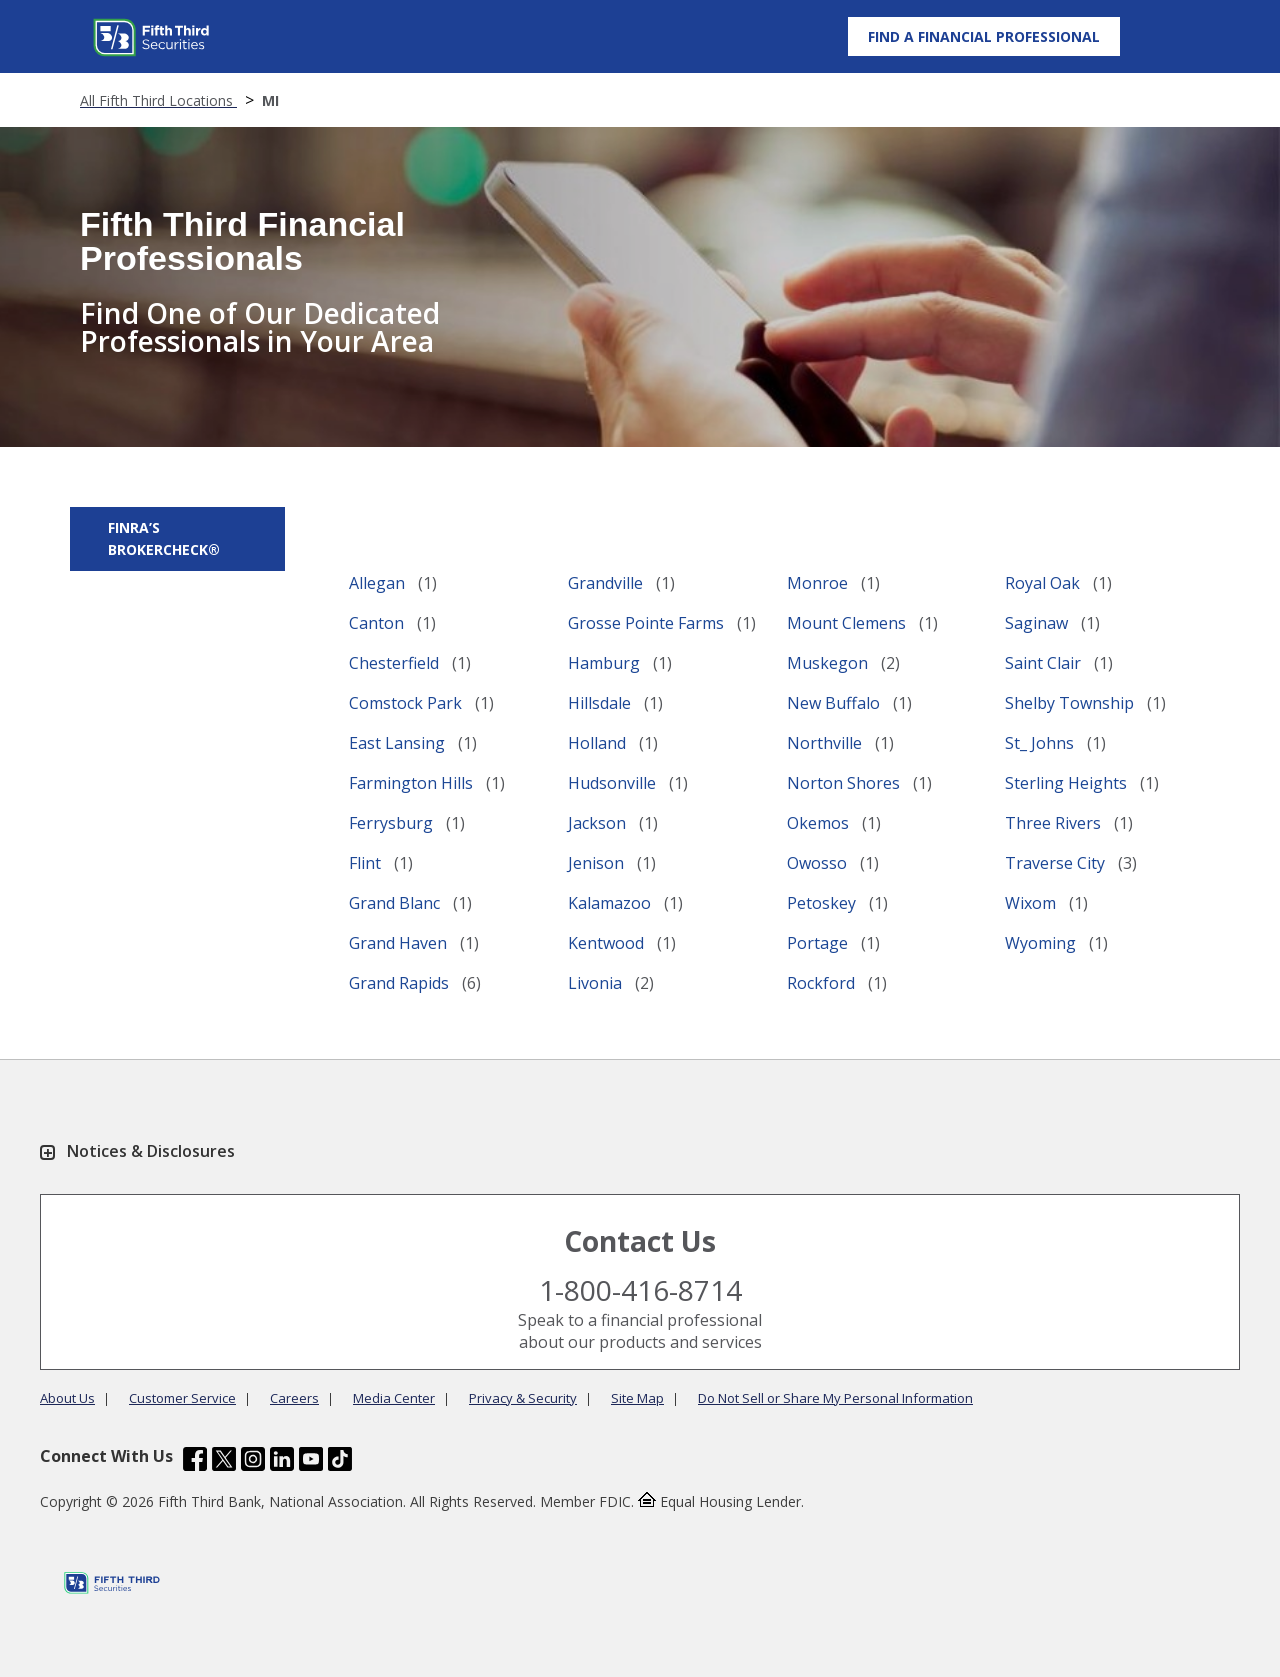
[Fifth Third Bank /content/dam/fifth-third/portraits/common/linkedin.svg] (282, 1461)
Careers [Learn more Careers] (294, 1398)
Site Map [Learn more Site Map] (637, 1398)
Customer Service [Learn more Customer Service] (182, 1398)
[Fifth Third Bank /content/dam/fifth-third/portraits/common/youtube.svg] (311, 1461)
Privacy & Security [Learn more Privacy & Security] (523, 1398)
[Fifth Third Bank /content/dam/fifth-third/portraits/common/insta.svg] (253, 1461)
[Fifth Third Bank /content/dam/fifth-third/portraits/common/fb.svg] (195, 1461)
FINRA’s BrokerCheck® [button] (164, 538)
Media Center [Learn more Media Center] (394, 1398)
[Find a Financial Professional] (984, 36)
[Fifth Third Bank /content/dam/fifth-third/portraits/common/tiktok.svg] (340, 1461)
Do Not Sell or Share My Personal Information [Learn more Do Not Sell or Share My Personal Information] (835, 1398)
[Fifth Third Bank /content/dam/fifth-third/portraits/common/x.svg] (224, 1461)
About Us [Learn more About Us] (67, 1398)
